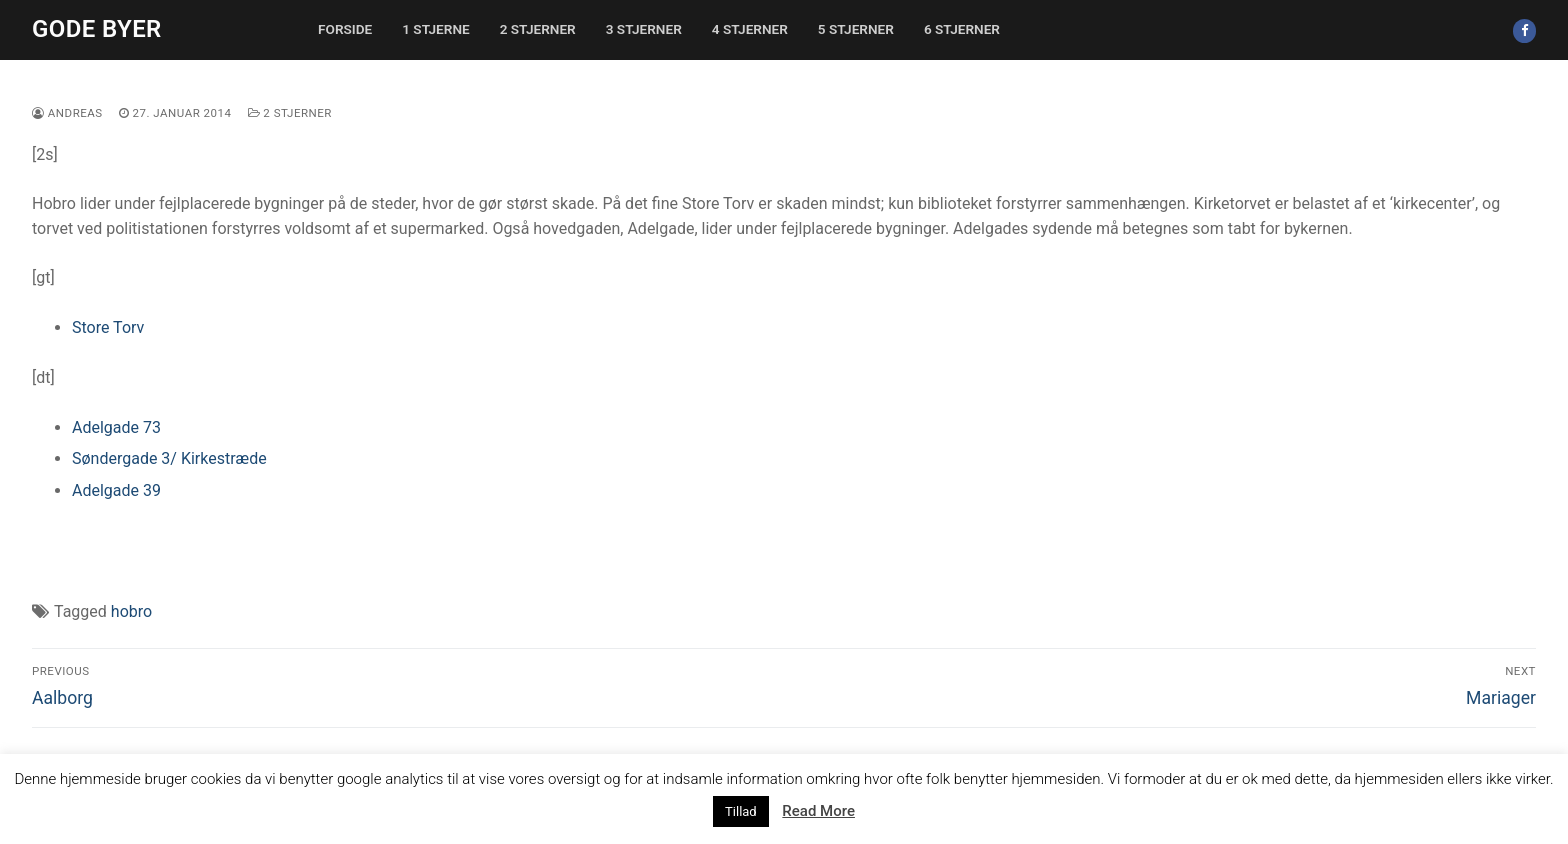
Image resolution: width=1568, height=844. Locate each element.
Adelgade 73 (116, 427)
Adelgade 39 (116, 490)
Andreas (67, 113)
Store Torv (108, 327)
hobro (131, 611)
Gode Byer (97, 29)
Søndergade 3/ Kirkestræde (169, 458)
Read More (818, 811)
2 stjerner (290, 113)
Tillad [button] (741, 811)
